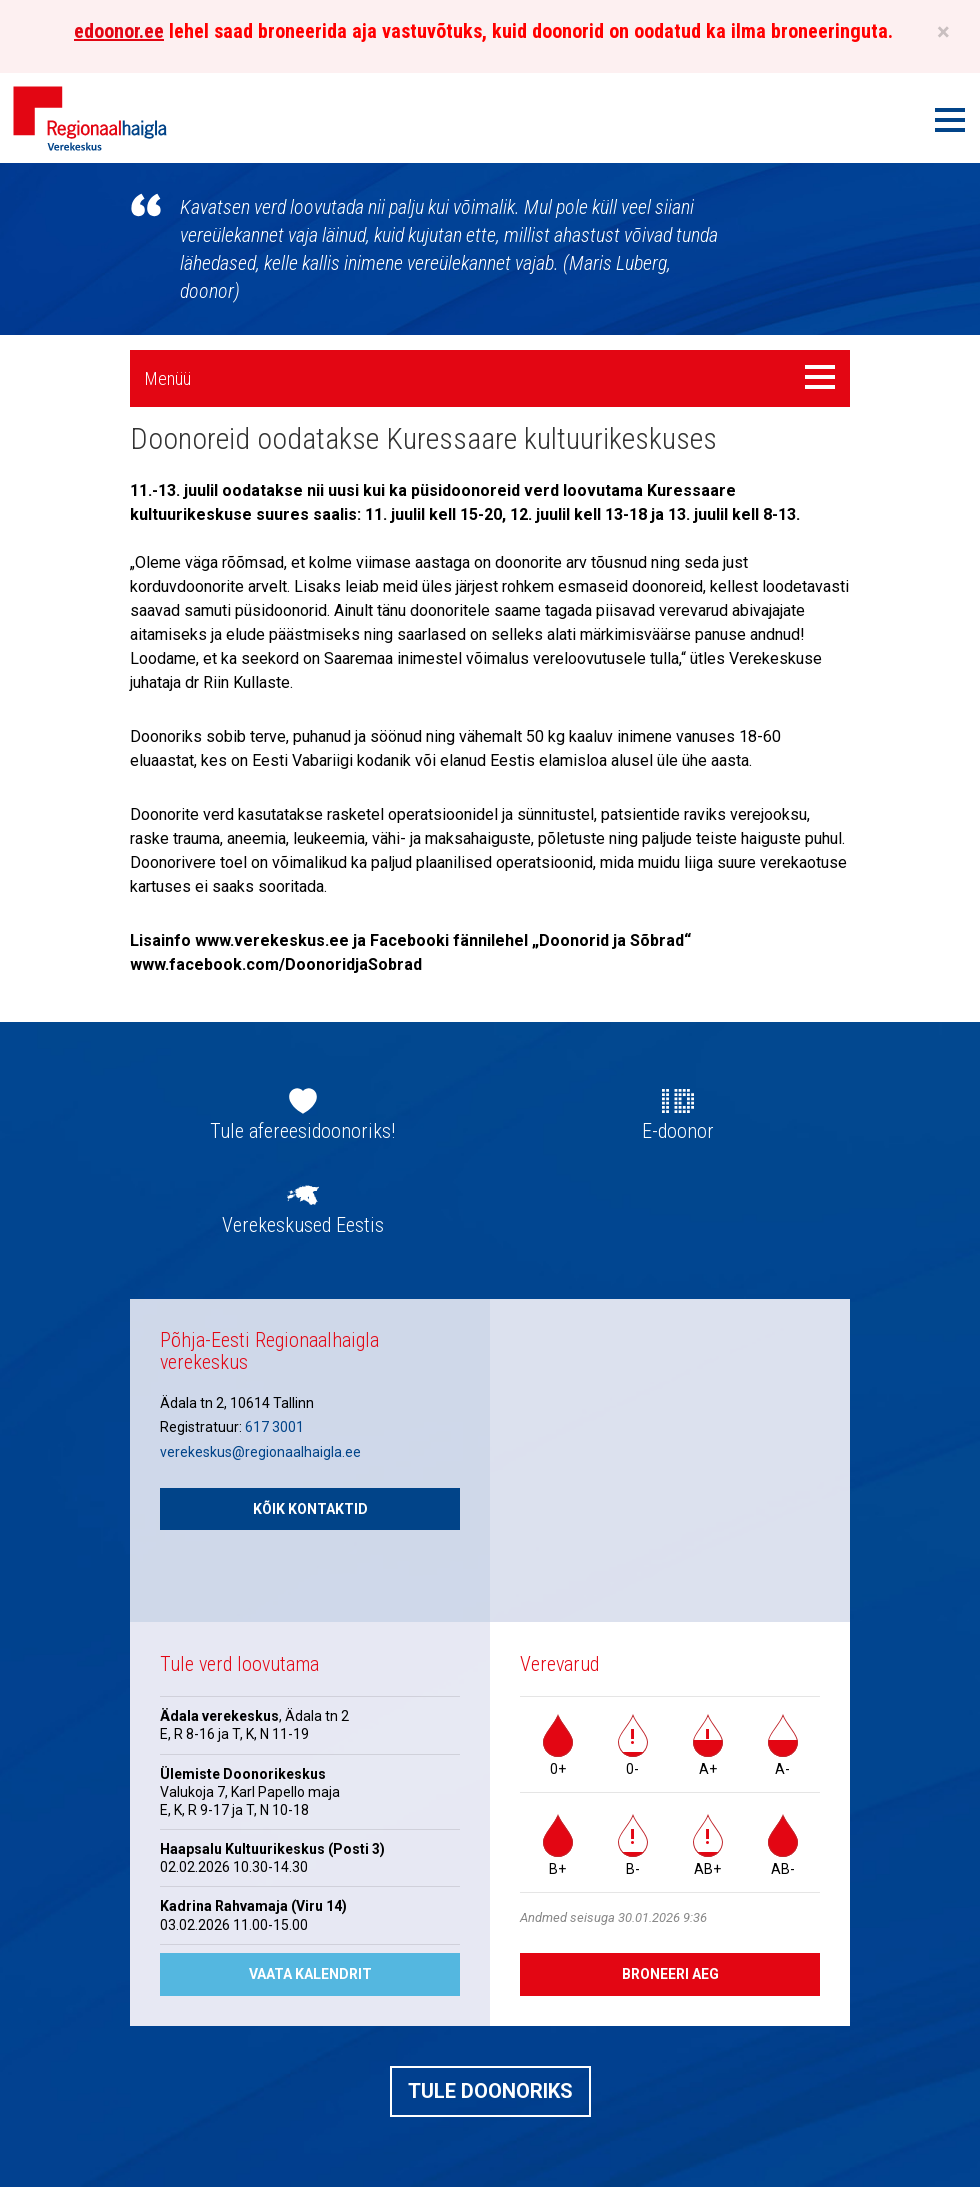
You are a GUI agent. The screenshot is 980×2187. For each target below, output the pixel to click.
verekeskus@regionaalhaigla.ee (260, 1452)
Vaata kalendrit (310, 1974)
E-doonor (678, 1131)
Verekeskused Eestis (303, 1225)
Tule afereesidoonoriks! (302, 1131)
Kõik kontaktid (310, 1509)
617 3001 (274, 1427)
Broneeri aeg (670, 1974)
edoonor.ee (119, 31)
